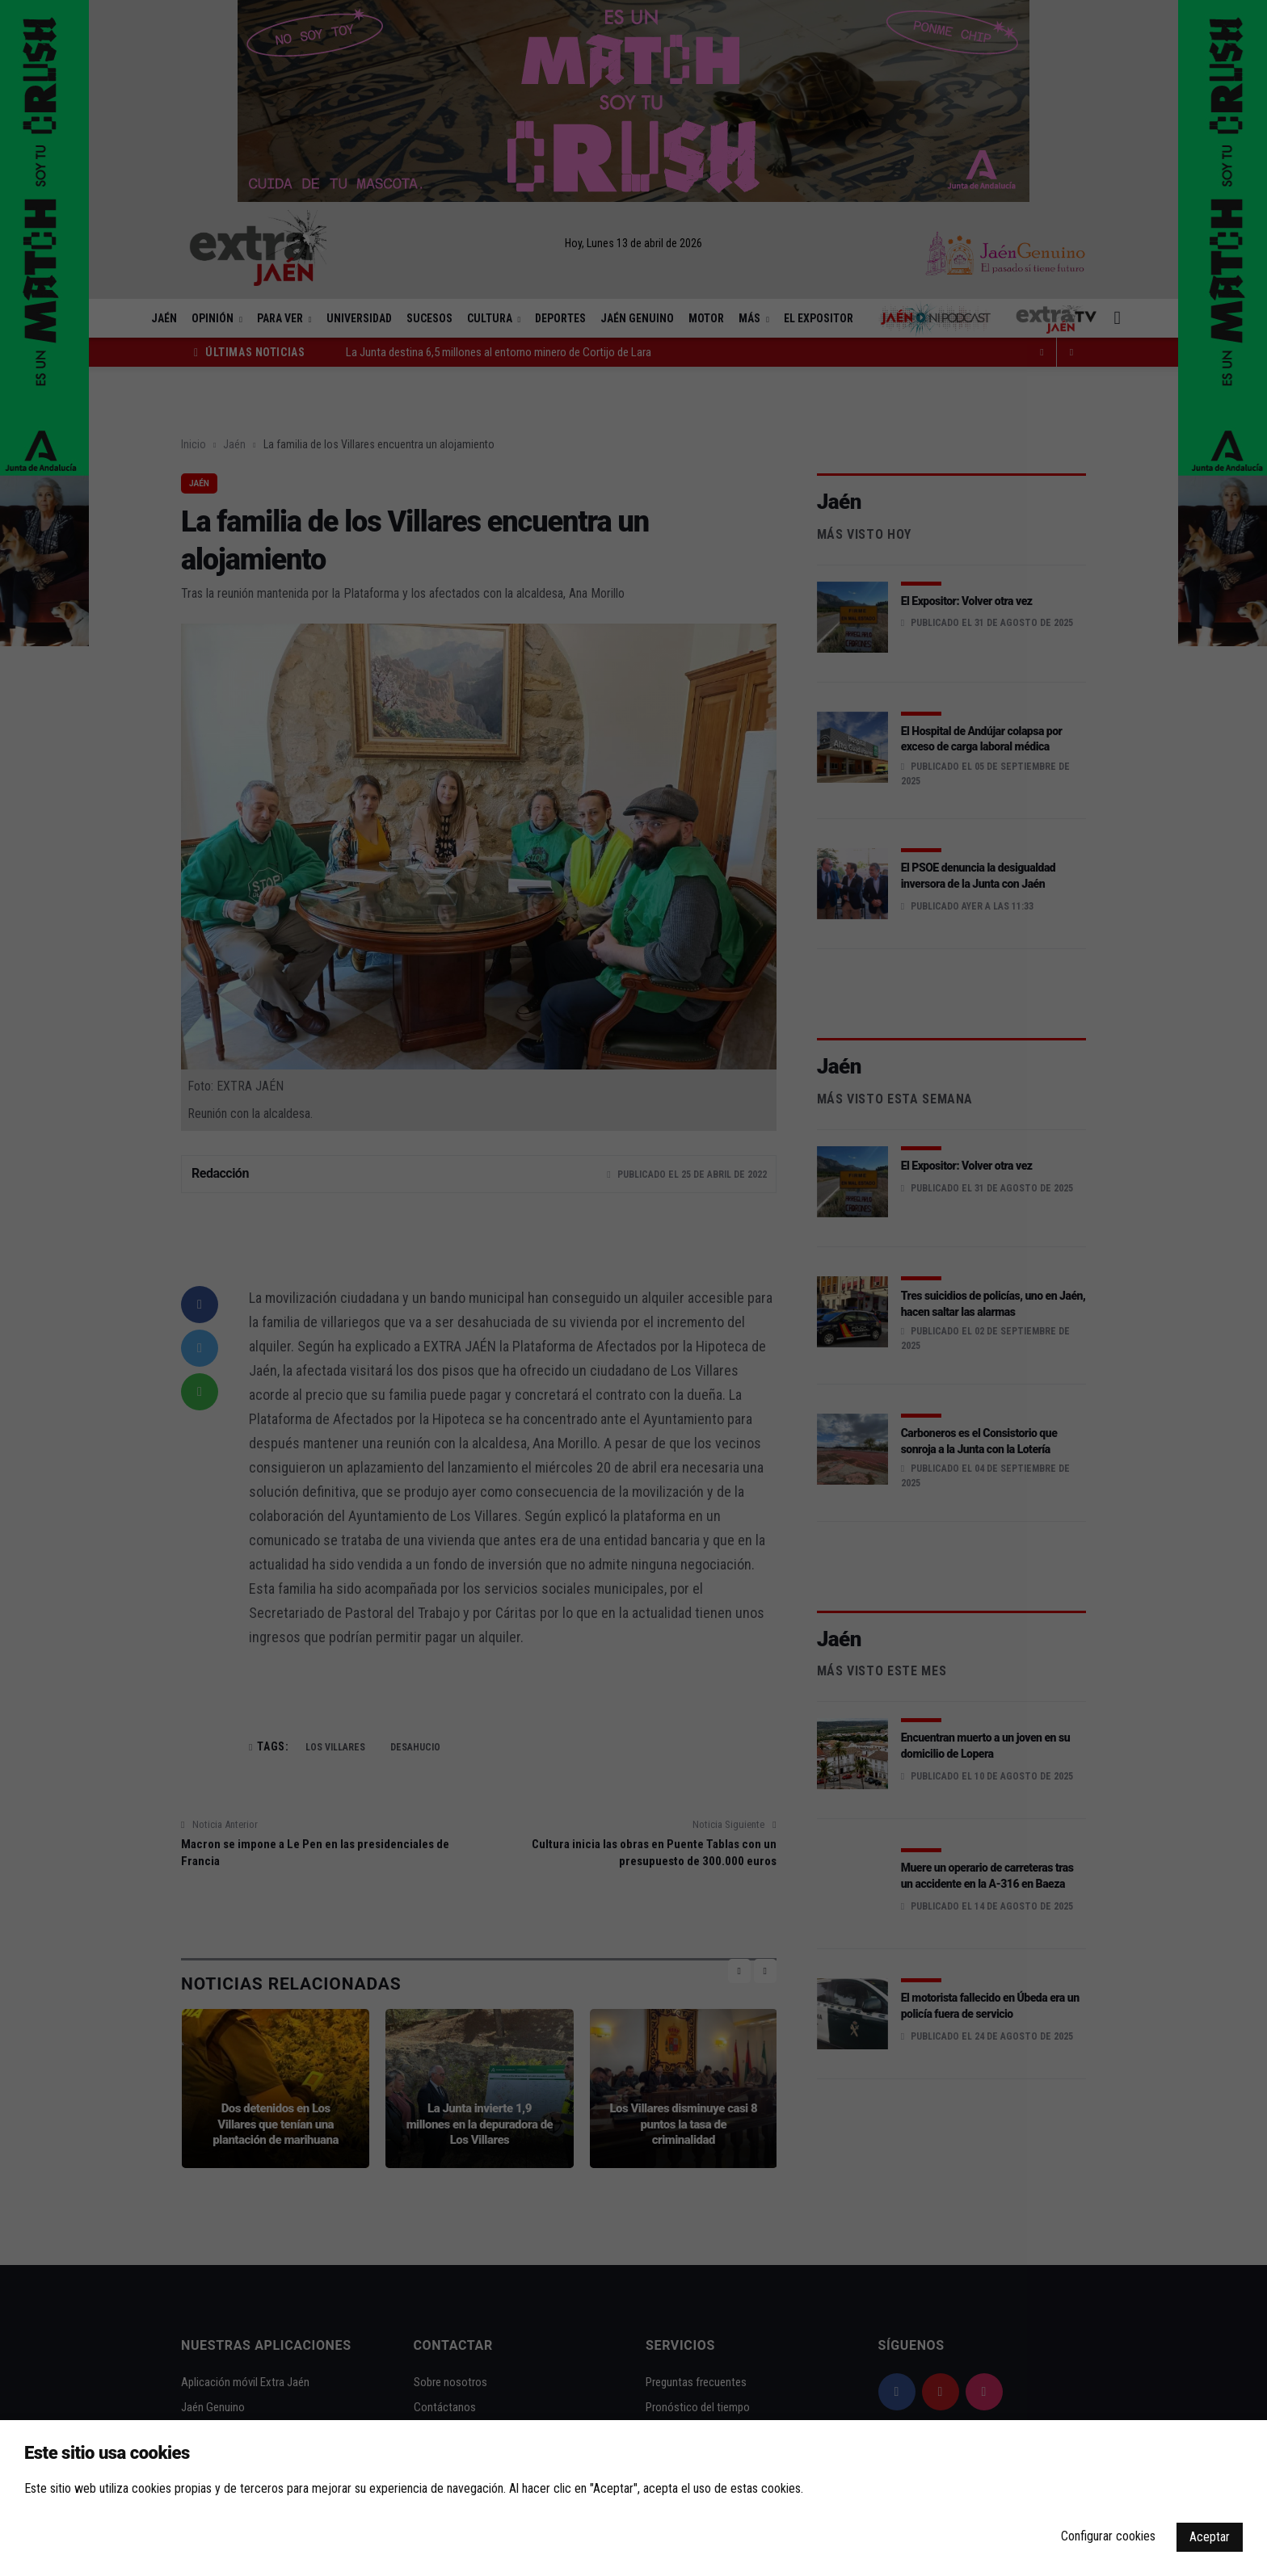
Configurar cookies (1108, 2536)
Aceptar (1209, 2536)
